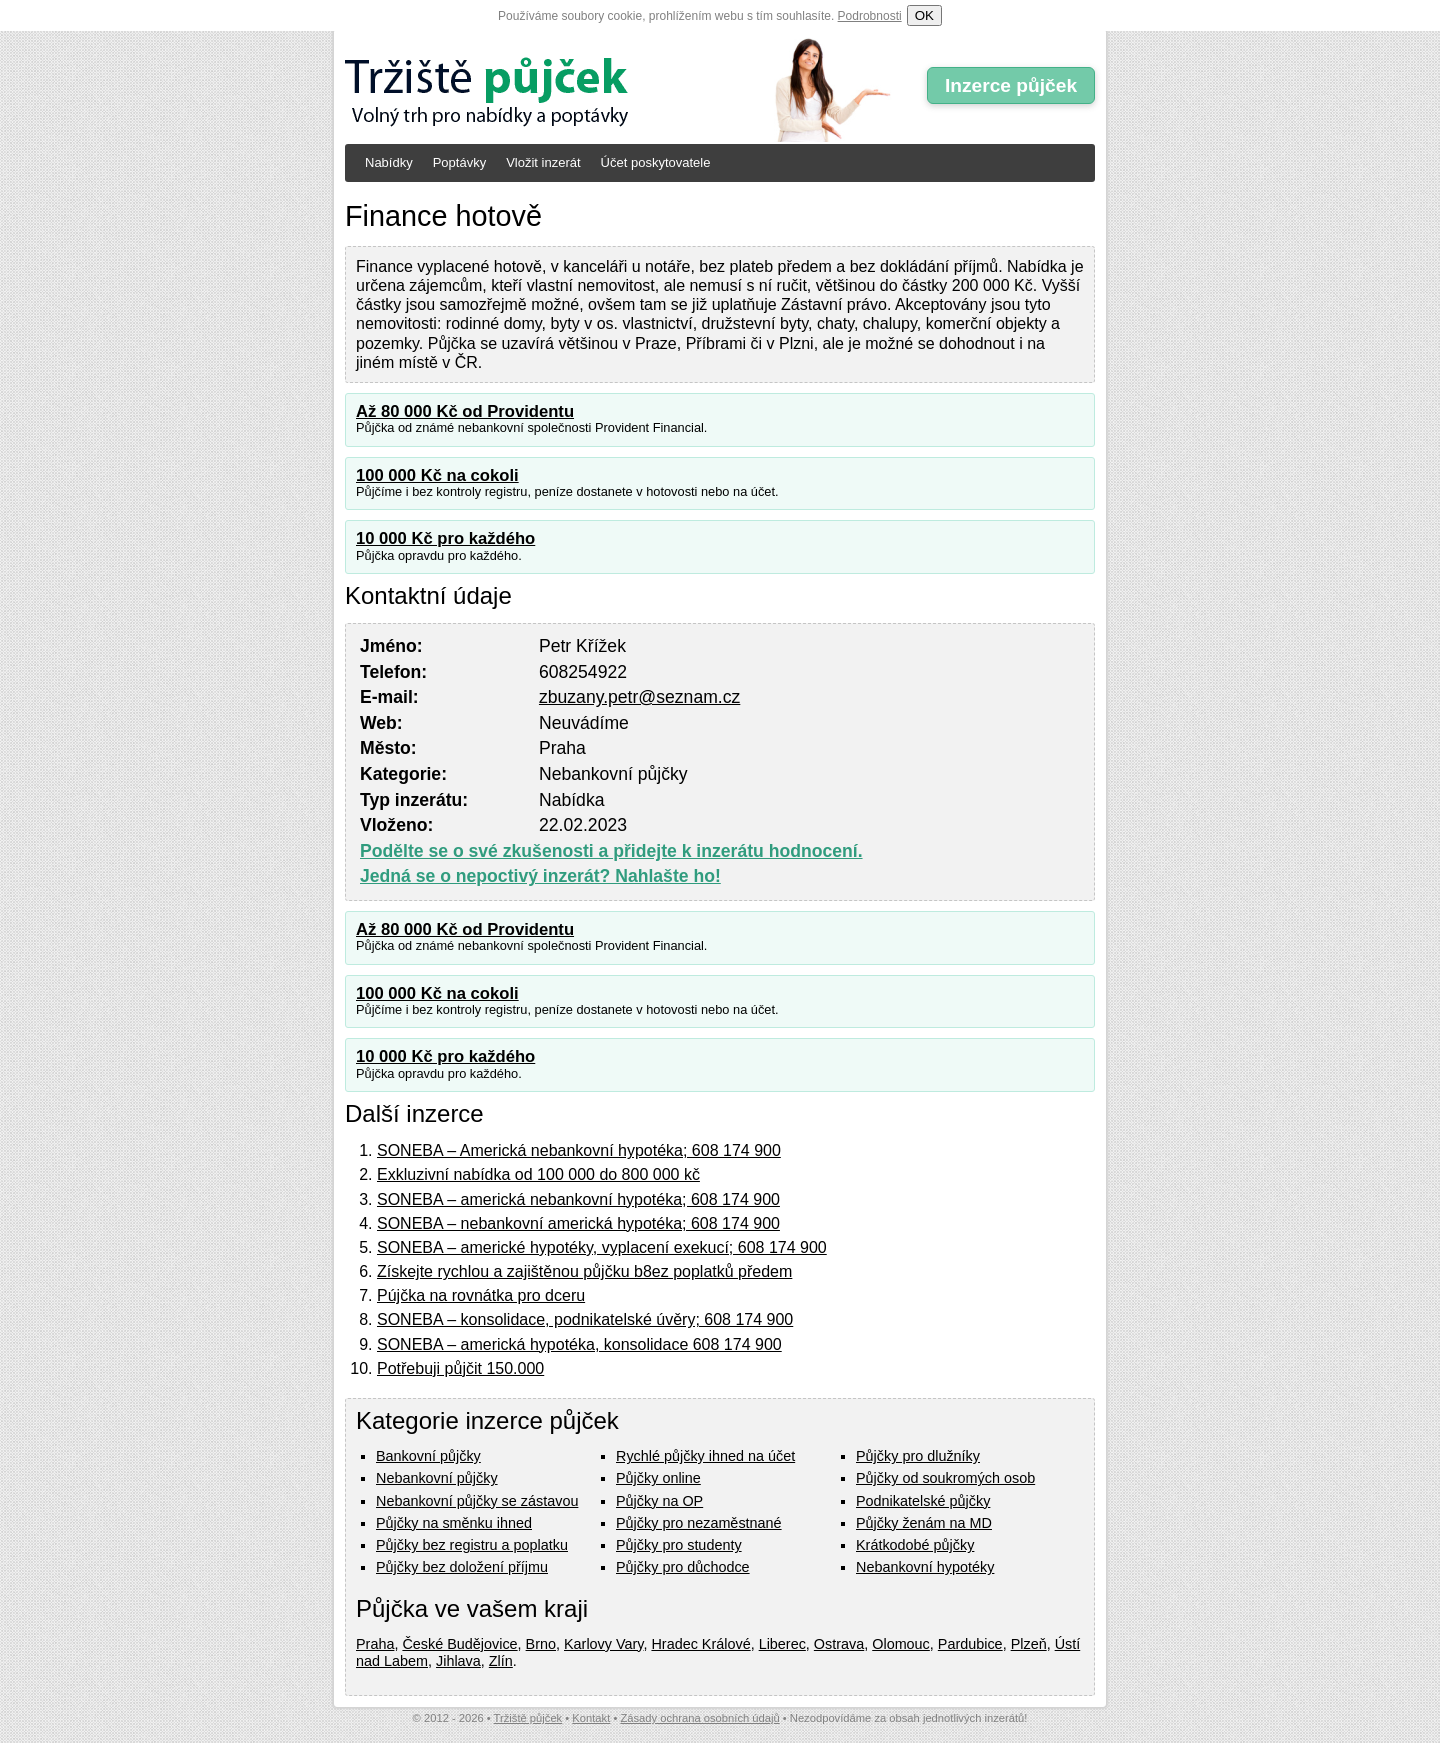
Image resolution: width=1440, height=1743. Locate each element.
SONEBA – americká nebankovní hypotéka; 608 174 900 (578, 1199)
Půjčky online (658, 1478)
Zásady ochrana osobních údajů (699, 1718)
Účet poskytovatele (656, 162)
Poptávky (459, 162)
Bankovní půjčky (428, 1456)
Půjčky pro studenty (679, 1545)
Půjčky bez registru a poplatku (472, 1545)
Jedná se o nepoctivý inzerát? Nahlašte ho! (540, 876)
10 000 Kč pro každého (445, 538)
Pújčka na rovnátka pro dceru (481, 1295)
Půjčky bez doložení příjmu (462, 1567)
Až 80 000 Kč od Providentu (465, 411)
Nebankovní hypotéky (925, 1567)
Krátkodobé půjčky (915, 1545)
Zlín (501, 1661)
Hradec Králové (700, 1644)
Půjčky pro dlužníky (918, 1456)
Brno (541, 1644)
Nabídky (389, 162)
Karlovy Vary (603, 1644)
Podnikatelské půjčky (923, 1501)
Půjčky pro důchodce (683, 1567)
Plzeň (1029, 1644)
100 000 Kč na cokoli (437, 475)
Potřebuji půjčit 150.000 (460, 1368)
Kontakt (591, 1718)
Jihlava (458, 1661)
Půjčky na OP (659, 1501)
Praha (375, 1644)
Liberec (782, 1644)
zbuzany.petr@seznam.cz (639, 697)
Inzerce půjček (1011, 85)
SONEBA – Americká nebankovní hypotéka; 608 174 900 (579, 1150)
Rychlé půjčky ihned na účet (705, 1456)
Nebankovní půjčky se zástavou (477, 1501)
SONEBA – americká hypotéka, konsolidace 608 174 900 (579, 1344)
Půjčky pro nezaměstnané (699, 1523)
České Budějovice (459, 1644)
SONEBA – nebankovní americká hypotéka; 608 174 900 (578, 1223)
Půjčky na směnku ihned (454, 1523)
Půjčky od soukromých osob (945, 1478)
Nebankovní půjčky (437, 1478)
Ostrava (839, 1644)
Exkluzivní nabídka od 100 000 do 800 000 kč (538, 1174)
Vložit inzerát (543, 162)
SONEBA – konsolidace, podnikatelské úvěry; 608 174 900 (585, 1319)
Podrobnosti (870, 16)
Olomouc (901, 1644)
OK (924, 15)
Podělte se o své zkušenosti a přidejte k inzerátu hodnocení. (611, 851)
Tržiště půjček (528, 1718)
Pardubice (970, 1644)
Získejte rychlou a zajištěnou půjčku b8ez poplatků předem (584, 1271)
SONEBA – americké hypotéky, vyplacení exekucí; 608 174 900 (602, 1247)
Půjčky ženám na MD (924, 1523)
